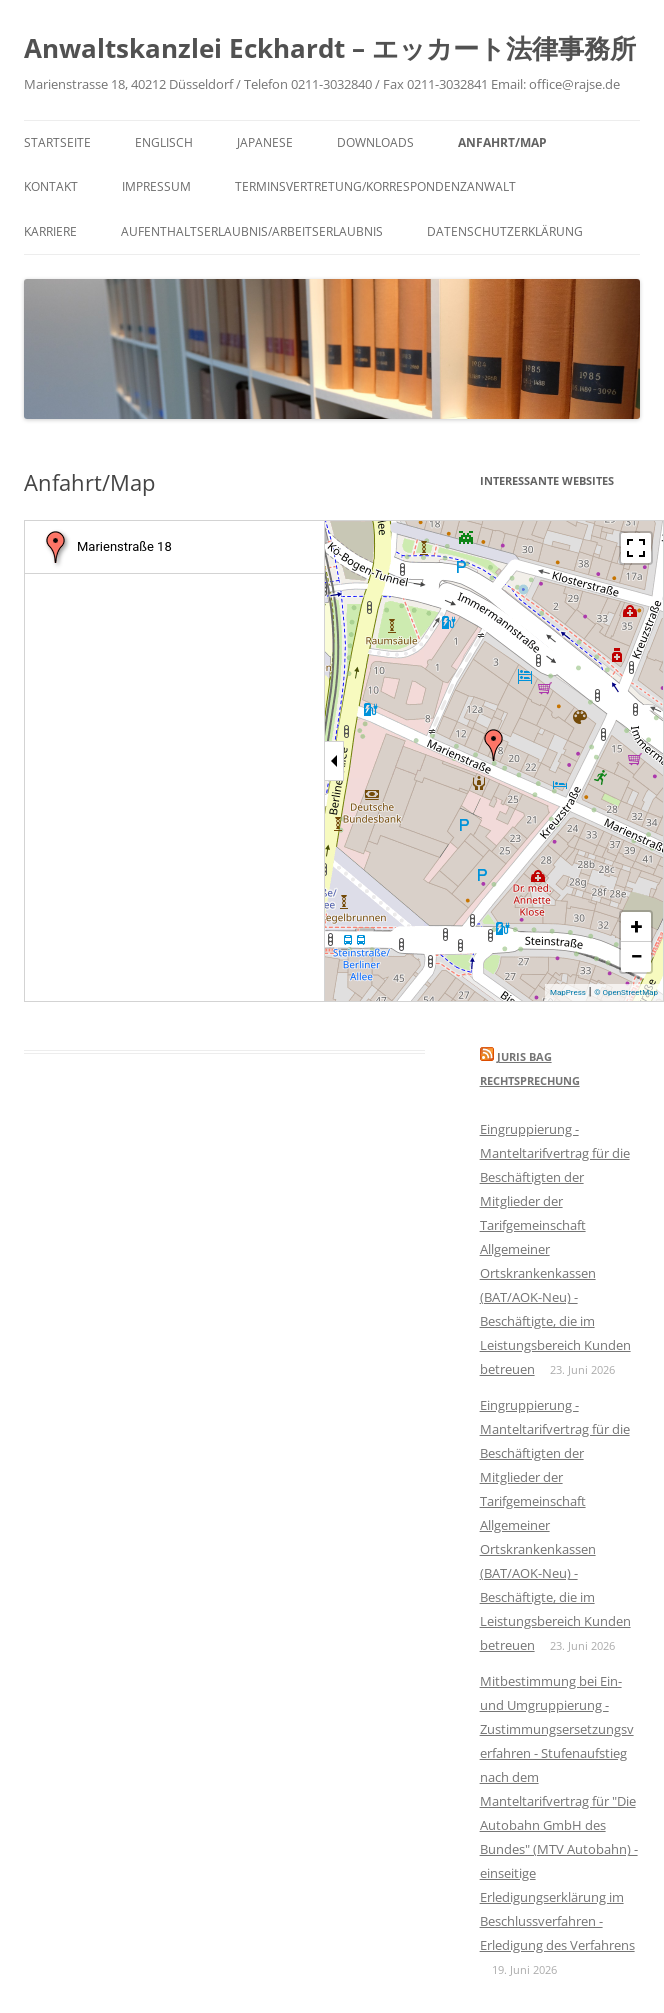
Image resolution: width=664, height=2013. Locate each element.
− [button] (636, 956)
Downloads (375, 142)
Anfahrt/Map (502, 142)
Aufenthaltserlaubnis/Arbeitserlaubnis (252, 231)
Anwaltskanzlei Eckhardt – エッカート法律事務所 (330, 48)
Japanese (265, 142)
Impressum (156, 186)
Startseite (57, 142)
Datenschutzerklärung (505, 231)
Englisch (164, 142)
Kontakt (51, 186)
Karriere (50, 231)
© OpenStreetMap (626, 992)
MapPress (568, 992)
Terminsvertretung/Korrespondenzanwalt (375, 186)
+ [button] (637, 926)
